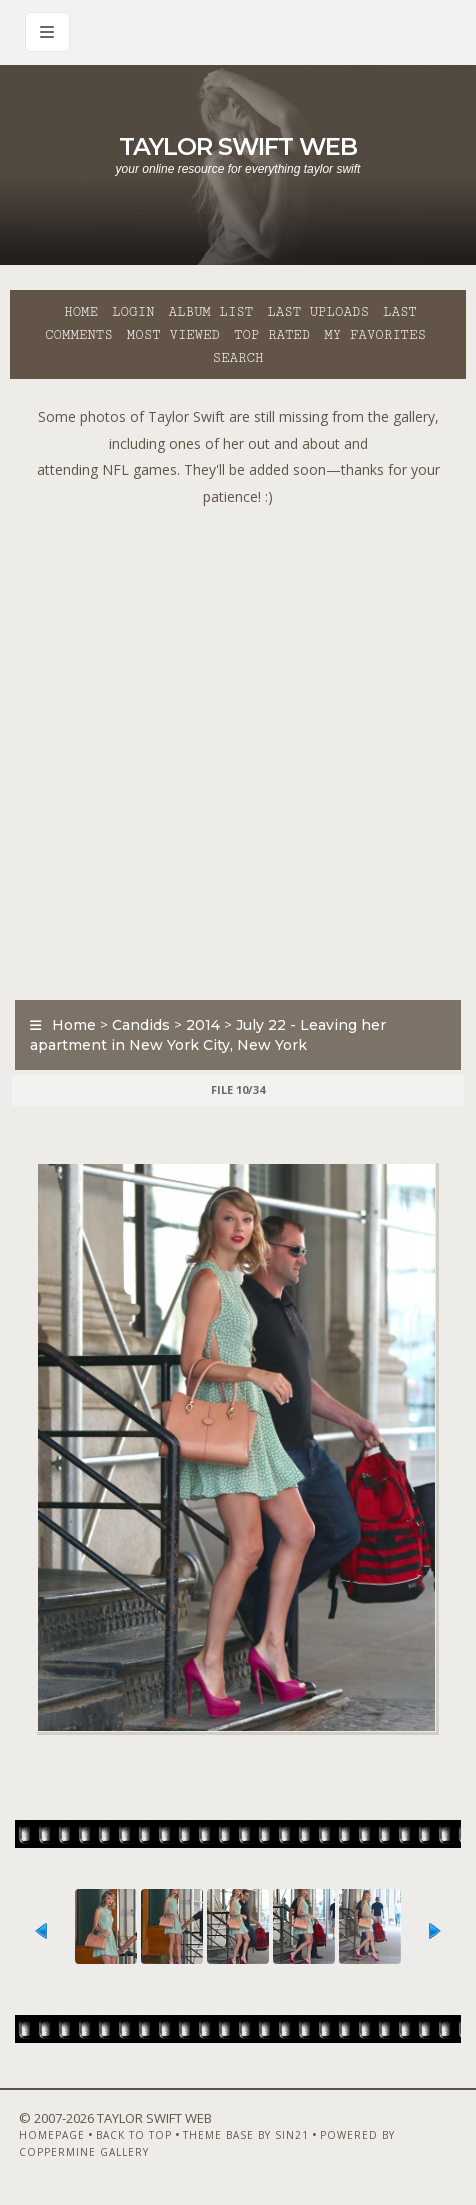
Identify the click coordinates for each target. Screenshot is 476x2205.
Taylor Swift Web (238, 146)
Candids (141, 1025)
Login (133, 312)
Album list (210, 312)
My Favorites (375, 335)
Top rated (272, 335)
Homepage (52, 2135)
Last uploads (318, 312)
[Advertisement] (238, 748)
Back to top (134, 2135)
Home (81, 312)
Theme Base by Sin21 (246, 2135)
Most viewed (173, 335)
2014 (203, 1025)
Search (238, 358)
